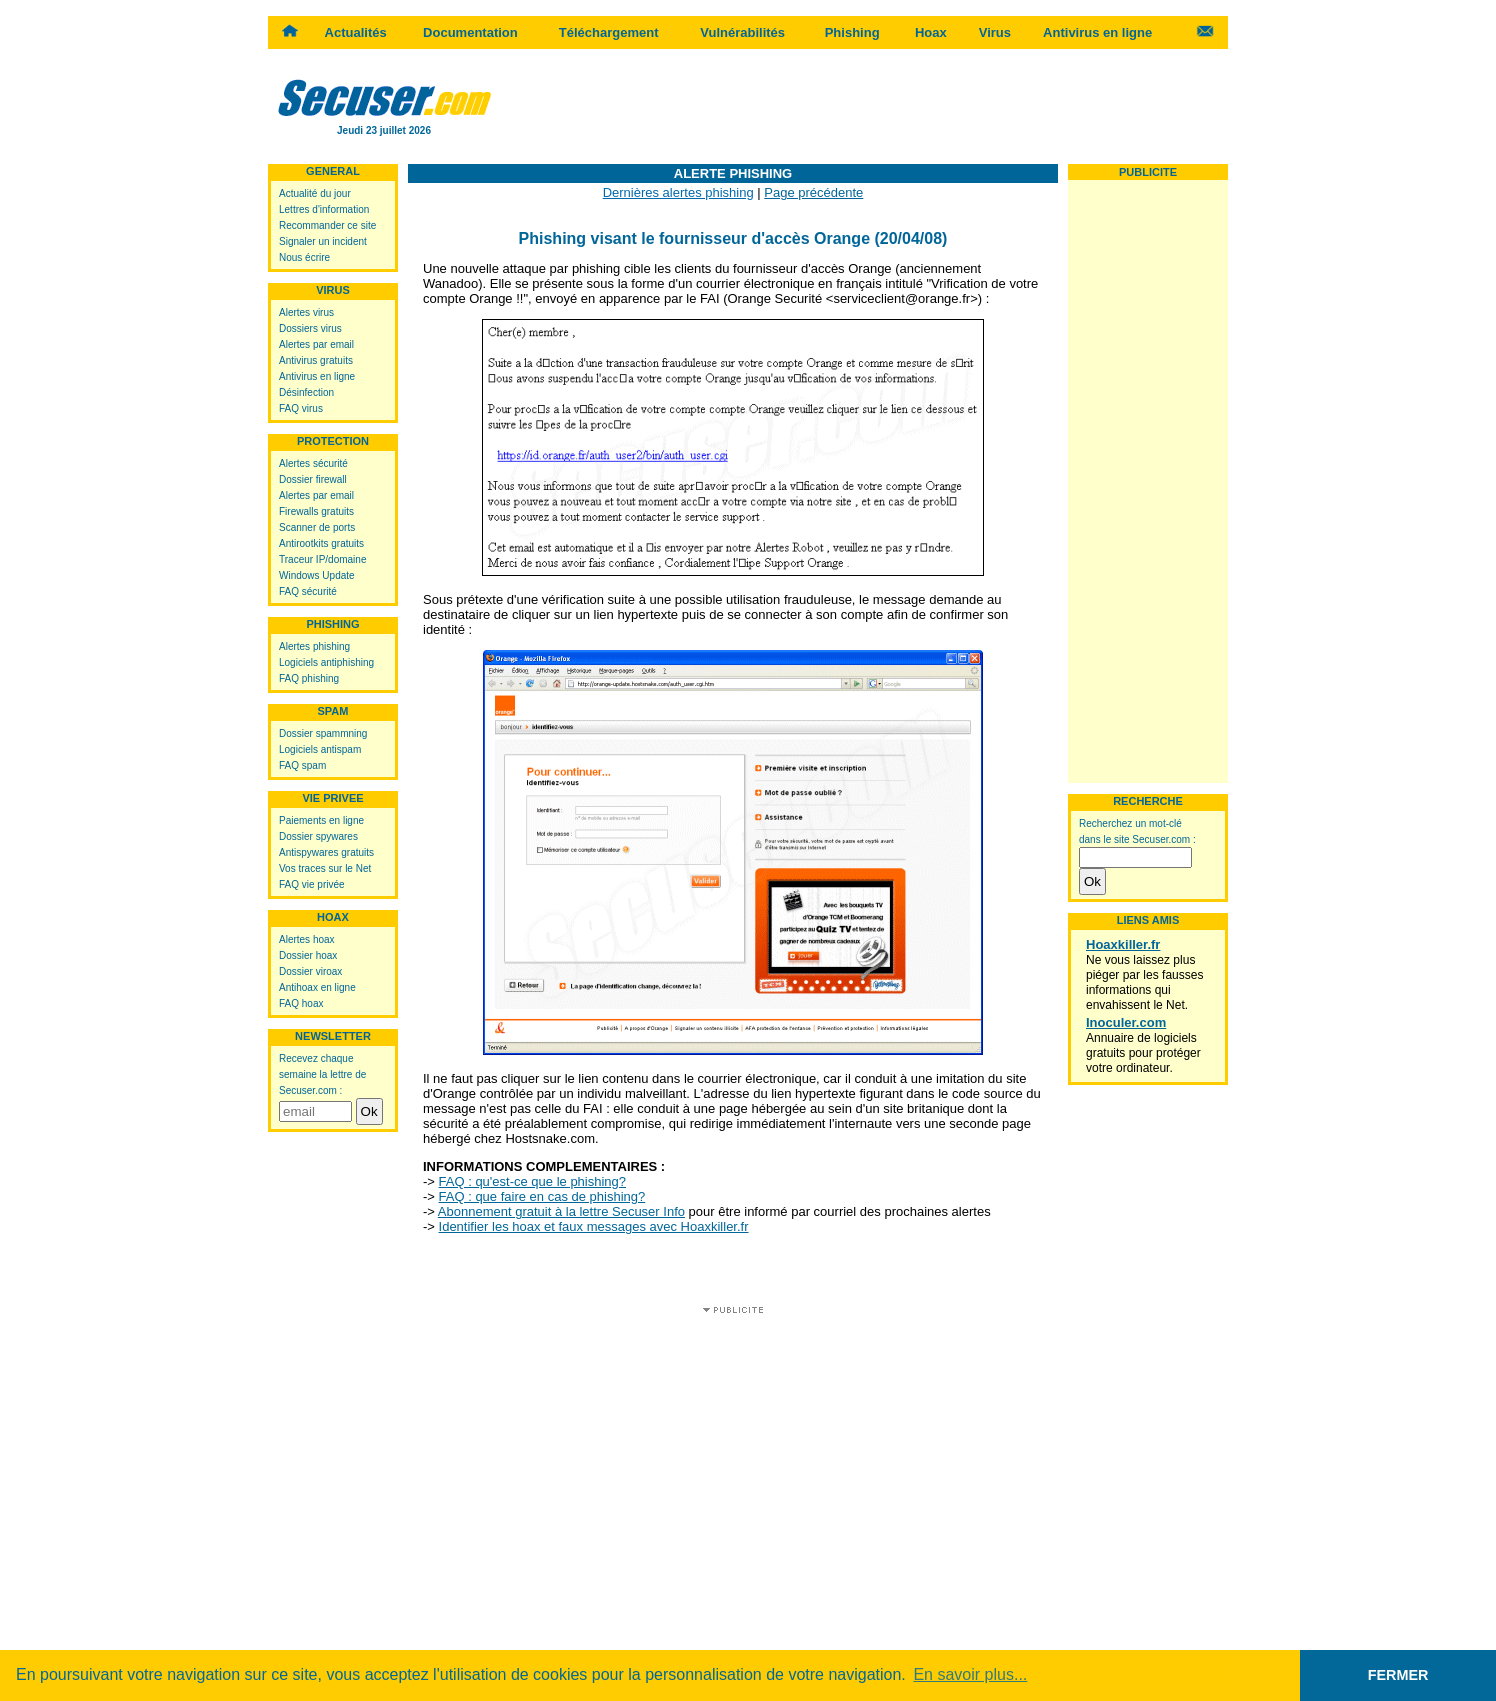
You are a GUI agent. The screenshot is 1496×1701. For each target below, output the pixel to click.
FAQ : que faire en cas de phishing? (542, 1196)
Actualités (356, 32)
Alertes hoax (307, 939)
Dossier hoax (308, 955)
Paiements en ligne (321, 820)
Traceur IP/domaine (322, 559)
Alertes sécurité (313, 463)
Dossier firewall (313, 479)
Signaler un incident (323, 241)
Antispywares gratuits (326, 852)
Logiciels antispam (320, 749)
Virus (995, 32)
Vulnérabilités (742, 32)
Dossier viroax (310, 971)
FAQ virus (301, 408)
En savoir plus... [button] (970, 1674)
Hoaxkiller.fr (1123, 944)
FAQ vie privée (312, 884)
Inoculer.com (1126, 1022)
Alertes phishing (314, 646)
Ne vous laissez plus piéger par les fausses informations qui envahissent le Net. (1144, 982)
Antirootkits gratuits (321, 543)
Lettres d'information (324, 209)
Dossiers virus (310, 328)
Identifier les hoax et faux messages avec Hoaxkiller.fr (594, 1226)
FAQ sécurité (308, 591)
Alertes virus (306, 312)
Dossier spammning (323, 733)
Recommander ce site (327, 225)
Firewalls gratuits (316, 511)
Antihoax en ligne (317, 987)
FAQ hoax (301, 1003)
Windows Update (317, 575)
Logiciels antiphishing (326, 662)
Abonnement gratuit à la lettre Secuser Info (561, 1211)
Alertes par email (316, 344)
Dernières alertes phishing (678, 192)
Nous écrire (304, 257)
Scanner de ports (317, 527)
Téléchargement (609, 32)
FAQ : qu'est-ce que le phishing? (532, 1181)
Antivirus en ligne (1097, 32)
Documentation (470, 32)
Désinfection (306, 392)
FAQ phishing (309, 678)
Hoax (931, 32)
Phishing (852, 32)
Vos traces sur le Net (325, 868)
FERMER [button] (1398, 1675)
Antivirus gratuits (316, 360)
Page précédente (813, 192)
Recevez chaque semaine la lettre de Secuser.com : (322, 1074)
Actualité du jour (315, 193)
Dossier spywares (318, 836)
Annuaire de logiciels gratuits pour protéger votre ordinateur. (1143, 1053)
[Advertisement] (864, 105)
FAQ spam (302, 765)
